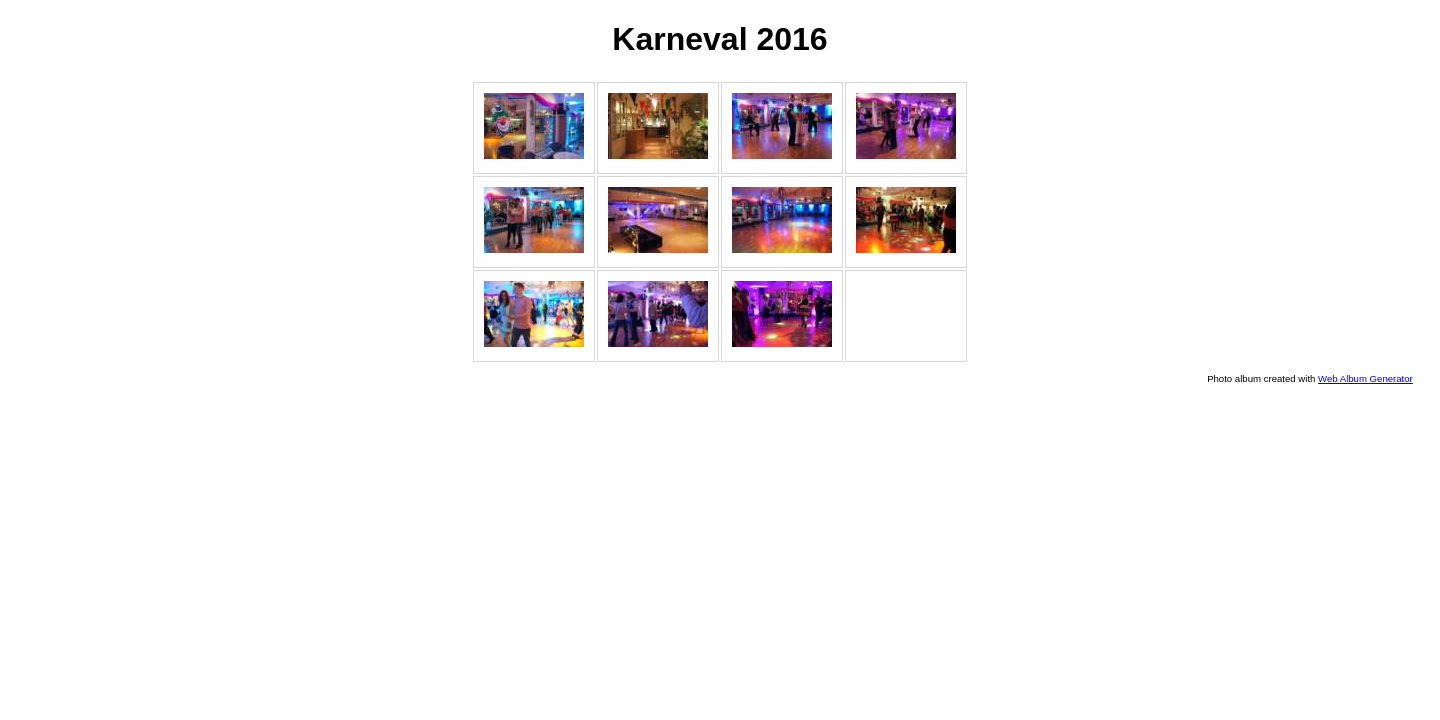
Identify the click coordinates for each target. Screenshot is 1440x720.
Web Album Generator (1365, 378)
